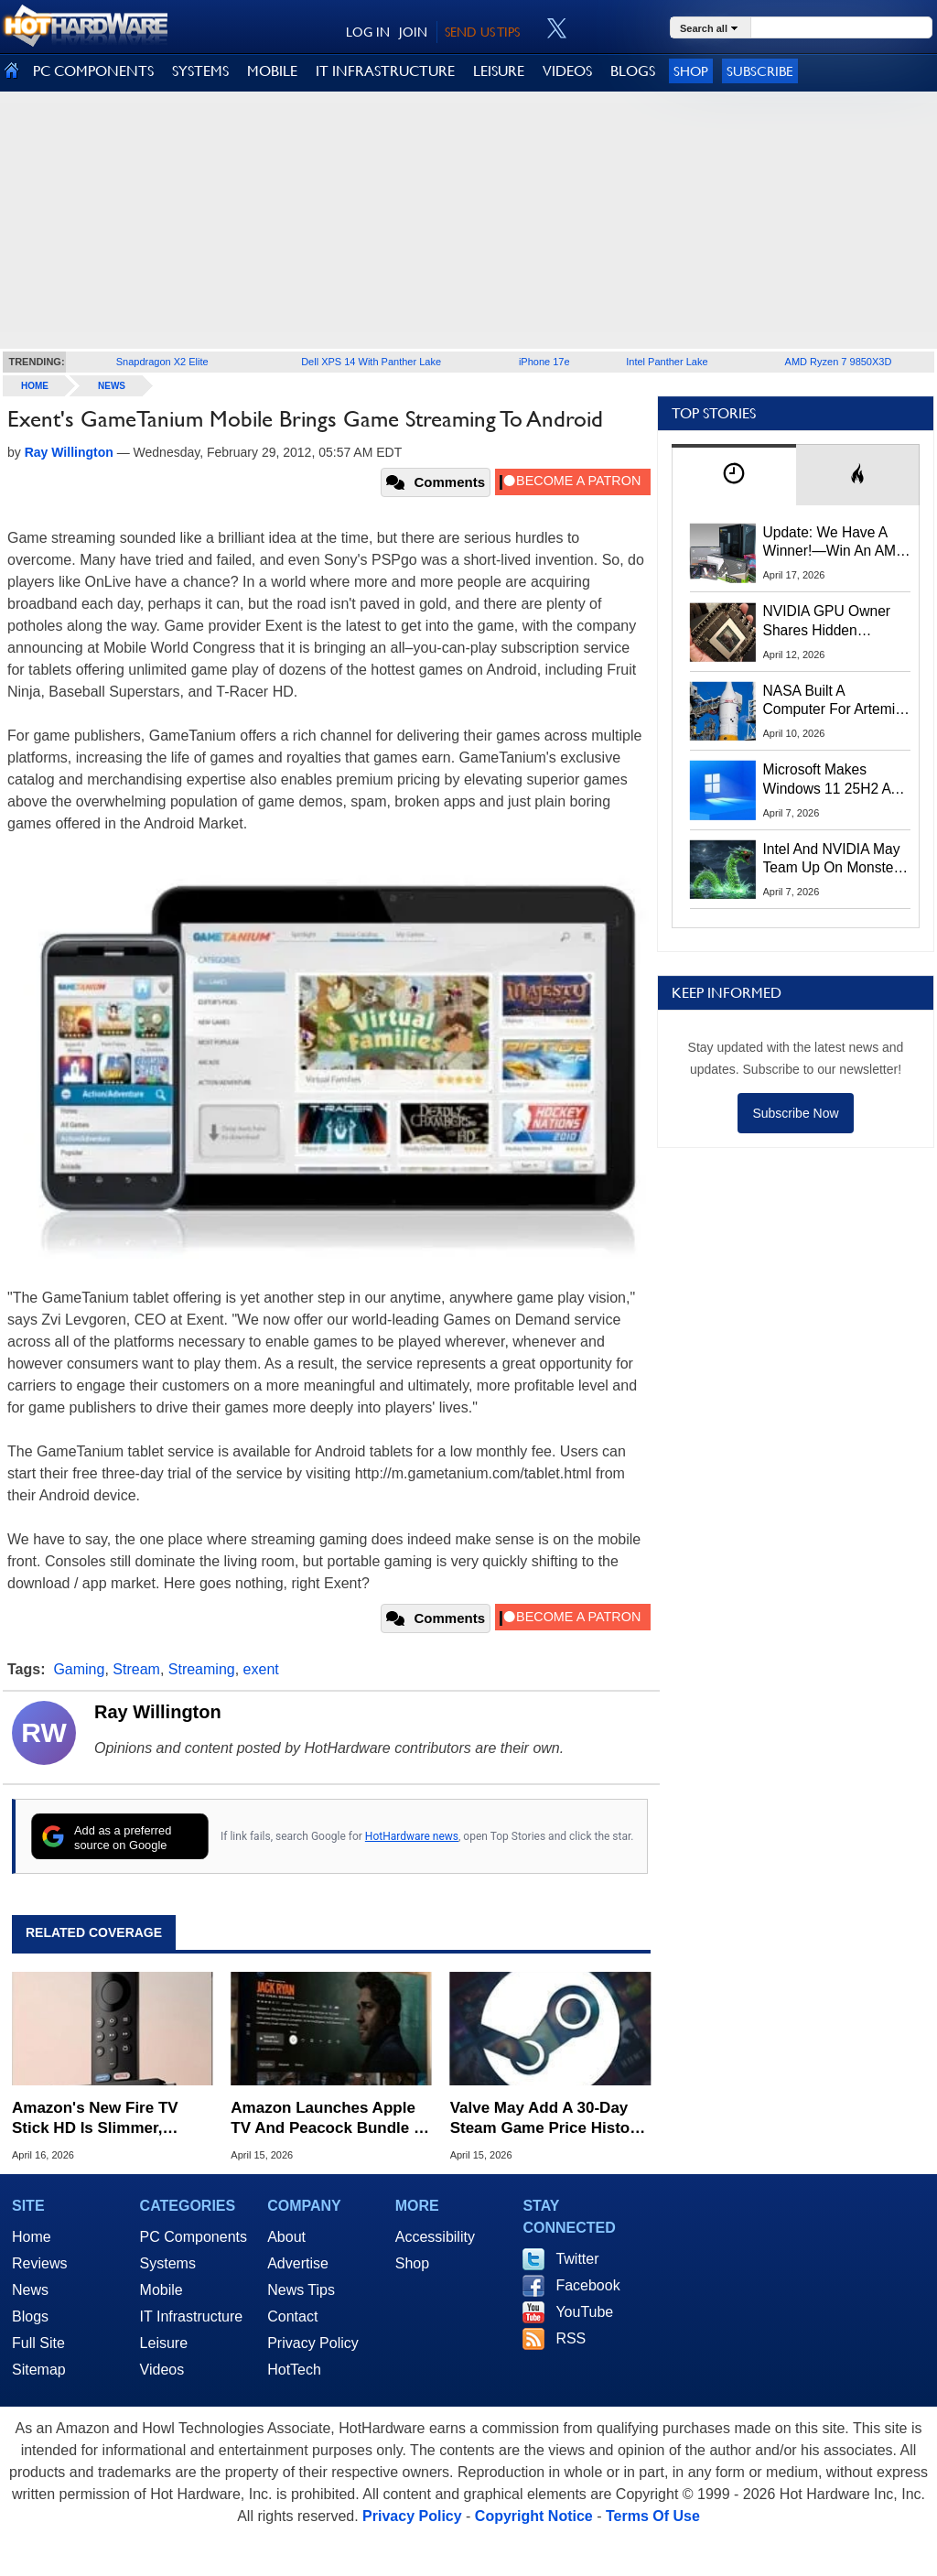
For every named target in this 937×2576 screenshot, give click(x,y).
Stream (136, 1669)
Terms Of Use (653, 2516)
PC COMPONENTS (93, 71)
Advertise (297, 2263)
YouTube (584, 2312)
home (34, 386)
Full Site (38, 2343)
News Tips (301, 2290)
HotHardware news (411, 1836)
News (111, 386)
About (286, 2237)
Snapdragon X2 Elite (162, 361)
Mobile (161, 2290)
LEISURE (498, 71)
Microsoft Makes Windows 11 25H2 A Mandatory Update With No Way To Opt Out (827, 780)
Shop (690, 71)
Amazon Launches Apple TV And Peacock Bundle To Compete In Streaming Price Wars (331, 2118)
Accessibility (435, 2237)
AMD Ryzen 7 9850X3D (838, 361)
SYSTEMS (200, 71)
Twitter (576, 2259)
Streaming (201, 1669)
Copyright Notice (534, 2516)
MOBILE (272, 71)
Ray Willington (157, 1712)
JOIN (413, 32)
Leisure (164, 2343)
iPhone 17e (544, 361)
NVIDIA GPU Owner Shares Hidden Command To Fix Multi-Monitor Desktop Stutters (836, 621)
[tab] (734, 474)
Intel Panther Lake (666, 361)
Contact (292, 2316)
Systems (168, 2263)
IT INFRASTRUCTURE (385, 71)
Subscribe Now (795, 1113)
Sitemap (39, 2369)
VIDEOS (567, 71)
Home (31, 2237)
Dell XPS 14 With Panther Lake (371, 361)
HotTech (294, 2369)
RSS (570, 2338)
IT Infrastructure (191, 2316)
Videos (162, 2369)
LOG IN (368, 32)
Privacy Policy (313, 2343)
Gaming (78, 1669)
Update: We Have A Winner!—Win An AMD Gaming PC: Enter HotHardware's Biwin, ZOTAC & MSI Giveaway (835, 543)
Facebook (587, 2285)
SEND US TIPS (482, 32)
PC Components (193, 2237)
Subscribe (760, 71)
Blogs (30, 2316)
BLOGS (632, 71)
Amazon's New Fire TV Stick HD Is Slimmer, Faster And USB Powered (105, 2118)
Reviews (39, 2263)
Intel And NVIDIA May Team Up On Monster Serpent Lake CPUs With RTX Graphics (831, 859)
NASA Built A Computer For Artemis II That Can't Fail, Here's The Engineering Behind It (833, 701)
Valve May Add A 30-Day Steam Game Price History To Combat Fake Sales (547, 2118)
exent (261, 1669)
